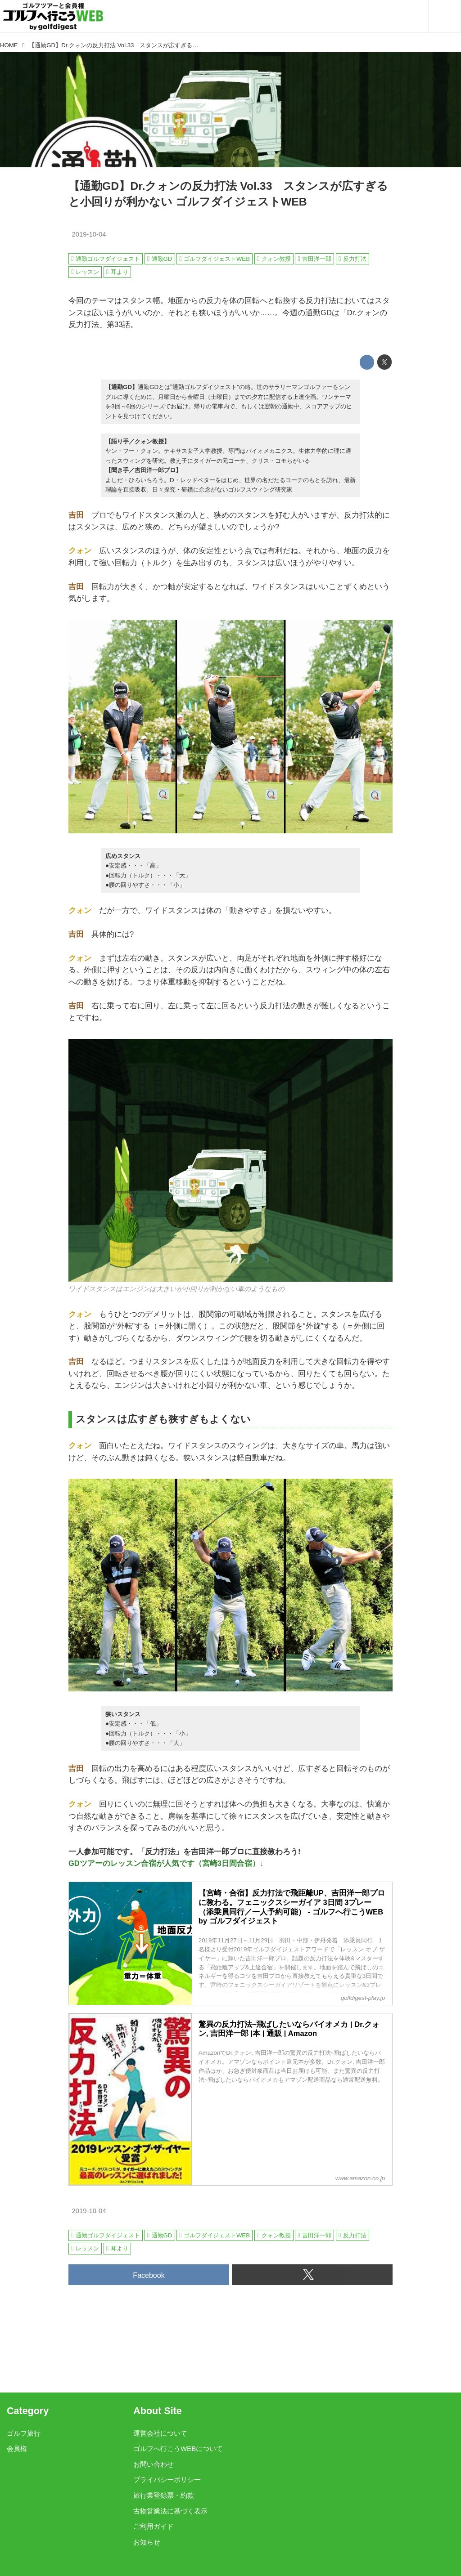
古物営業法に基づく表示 (170, 2511)
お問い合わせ (153, 2464)
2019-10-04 (89, 234)
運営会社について (160, 2433)
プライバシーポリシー (167, 2479)
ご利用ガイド (153, 2526)
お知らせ (146, 2542)
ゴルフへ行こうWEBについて (178, 2448)
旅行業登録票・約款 (163, 2495)
